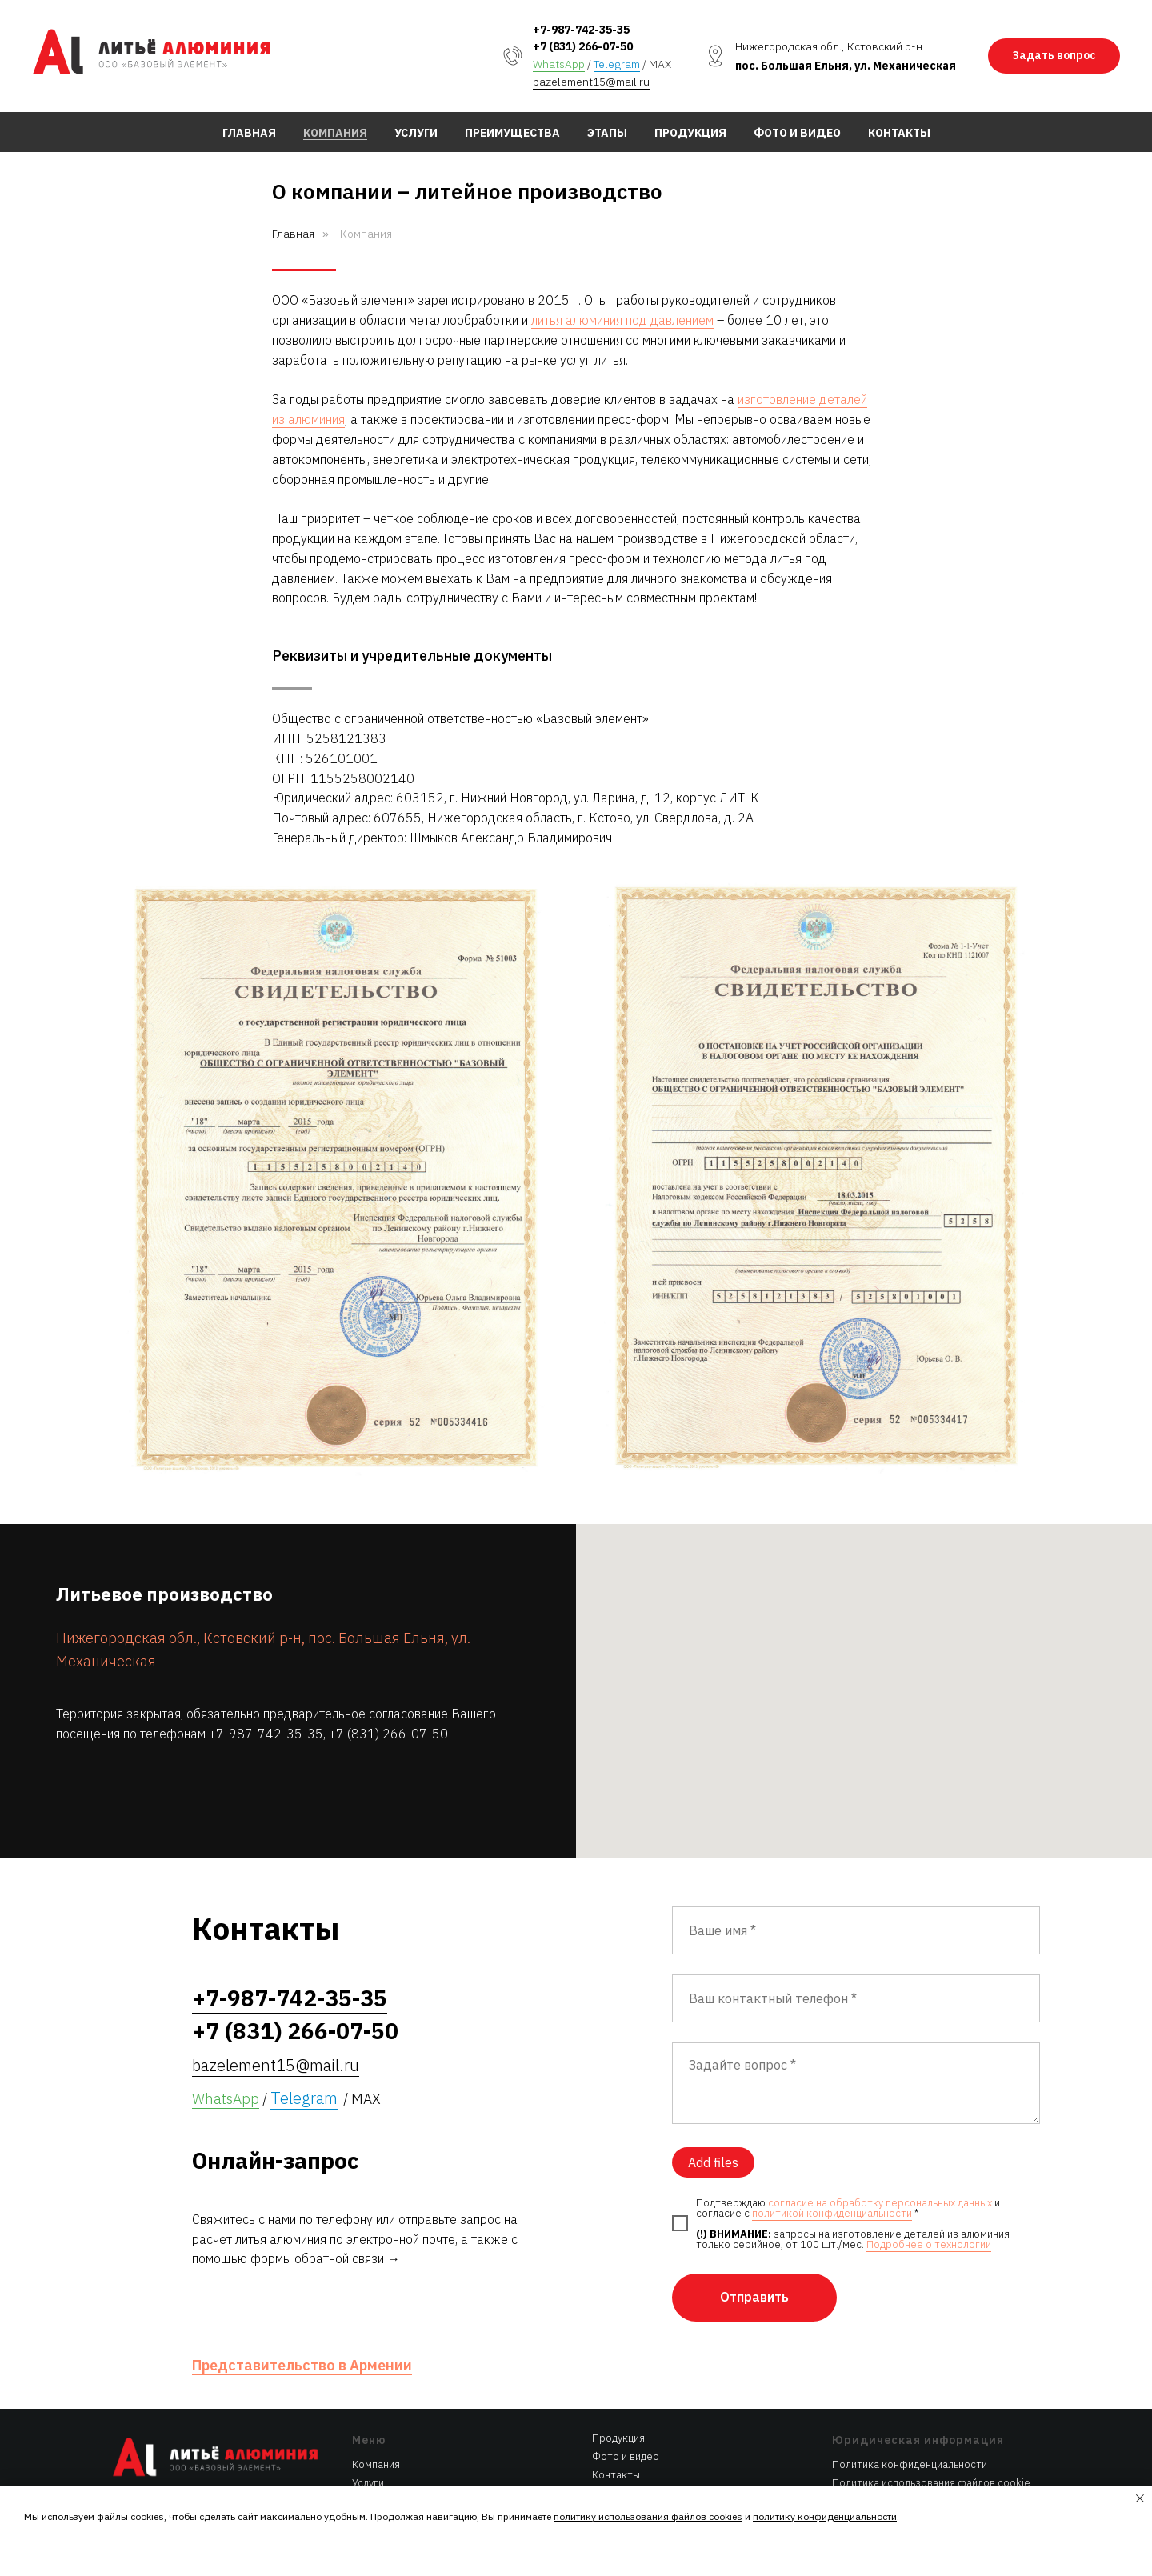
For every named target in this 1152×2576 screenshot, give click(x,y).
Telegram (617, 64)
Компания (335, 133)
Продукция (690, 133)
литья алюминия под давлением (622, 320)
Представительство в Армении (302, 2311)
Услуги (416, 133)
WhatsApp (559, 64)
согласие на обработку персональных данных (880, 2148)
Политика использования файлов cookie (931, 2428)
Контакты (899, 133)
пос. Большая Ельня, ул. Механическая (845, 65)
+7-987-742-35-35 (581, 29)
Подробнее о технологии (928, 2190)
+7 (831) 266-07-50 (583, 46)
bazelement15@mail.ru (591, 81)
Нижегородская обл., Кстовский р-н (828, 46)
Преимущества (512, 133)
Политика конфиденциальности (909, 2410)
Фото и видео (797, 133)
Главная (249, 133)
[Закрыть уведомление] (1140, 2498)
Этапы (607, 133)
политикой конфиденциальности (832, 2159)
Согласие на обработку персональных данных (926, 2452)
